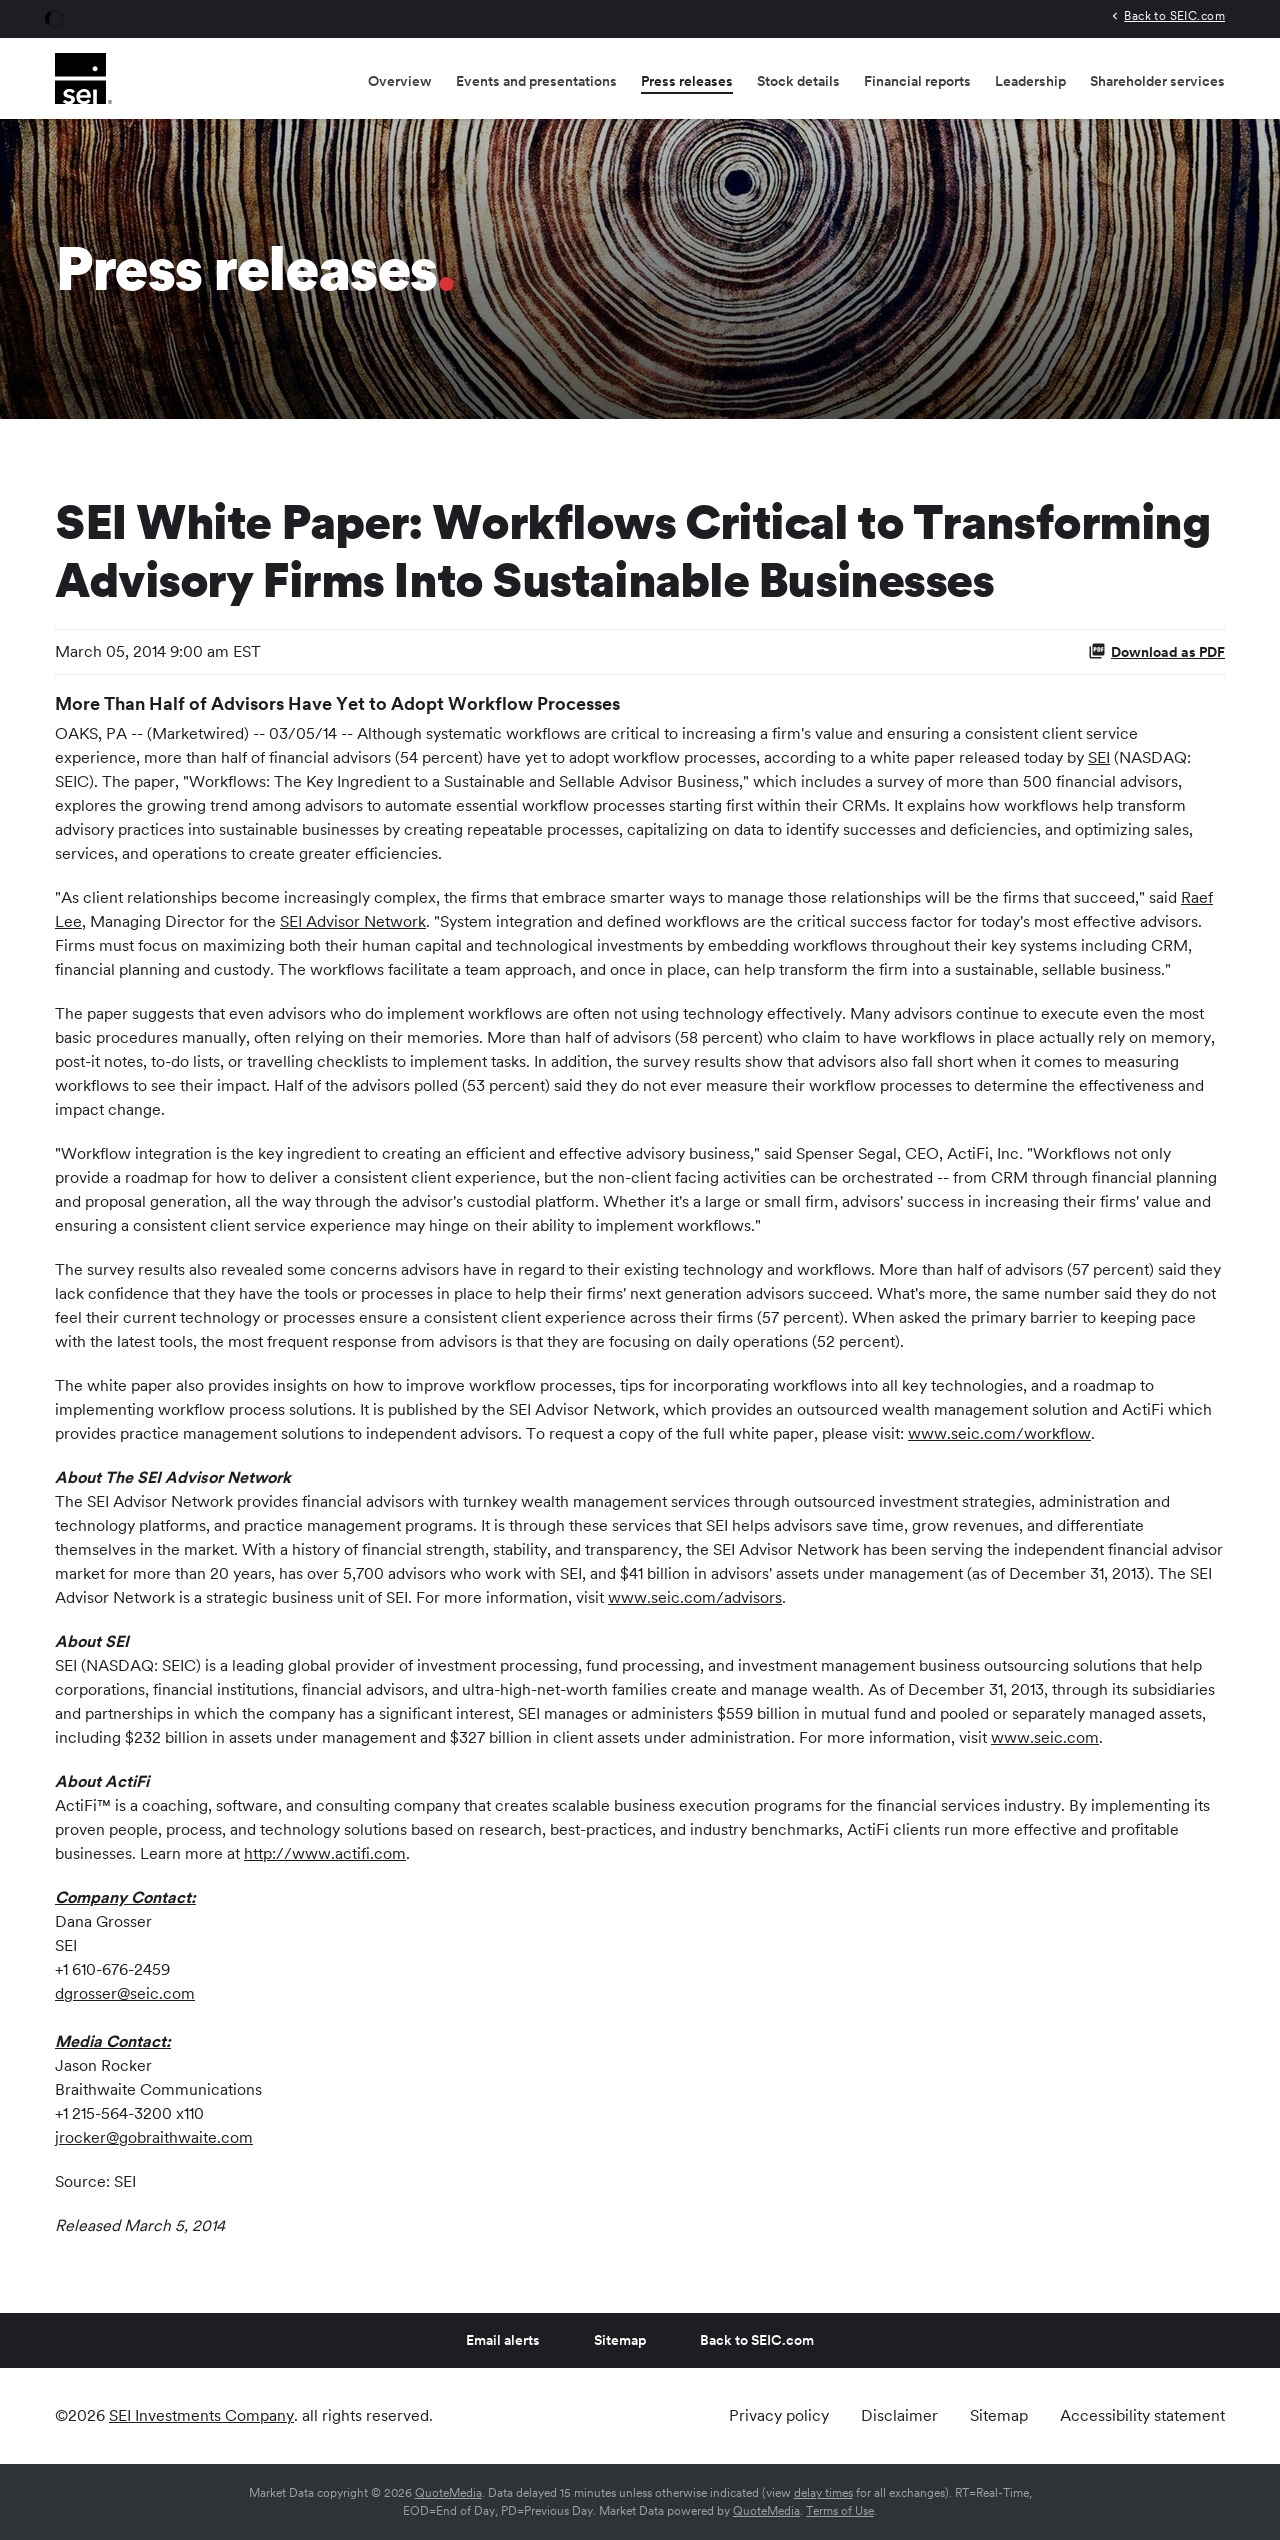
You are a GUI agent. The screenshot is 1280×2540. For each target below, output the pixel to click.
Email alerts (503, 2340)
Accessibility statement (1142, 2416)
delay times (823, 2493)
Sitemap (620, 2340)
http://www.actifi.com (325, 1853)
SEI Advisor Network (353, 921)
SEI (1099, 757)
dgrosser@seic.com (125, 1993)
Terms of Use (840, 2511)
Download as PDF (1156, 651)
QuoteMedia (448, 2493)
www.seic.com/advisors (695, 1597)
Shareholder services (1157, 81)
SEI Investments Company (201, 2415)
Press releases (687, 81)
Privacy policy (779, 2416)
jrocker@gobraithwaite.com (154, 2137)
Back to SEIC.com (1174, 15)
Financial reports (917, 81)
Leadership (1030, 81)
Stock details (798, 81)
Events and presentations (536, 81)
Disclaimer (899, 2416)
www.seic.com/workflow (999, 1433)
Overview (400, 81)
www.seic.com (1045, 1737)
